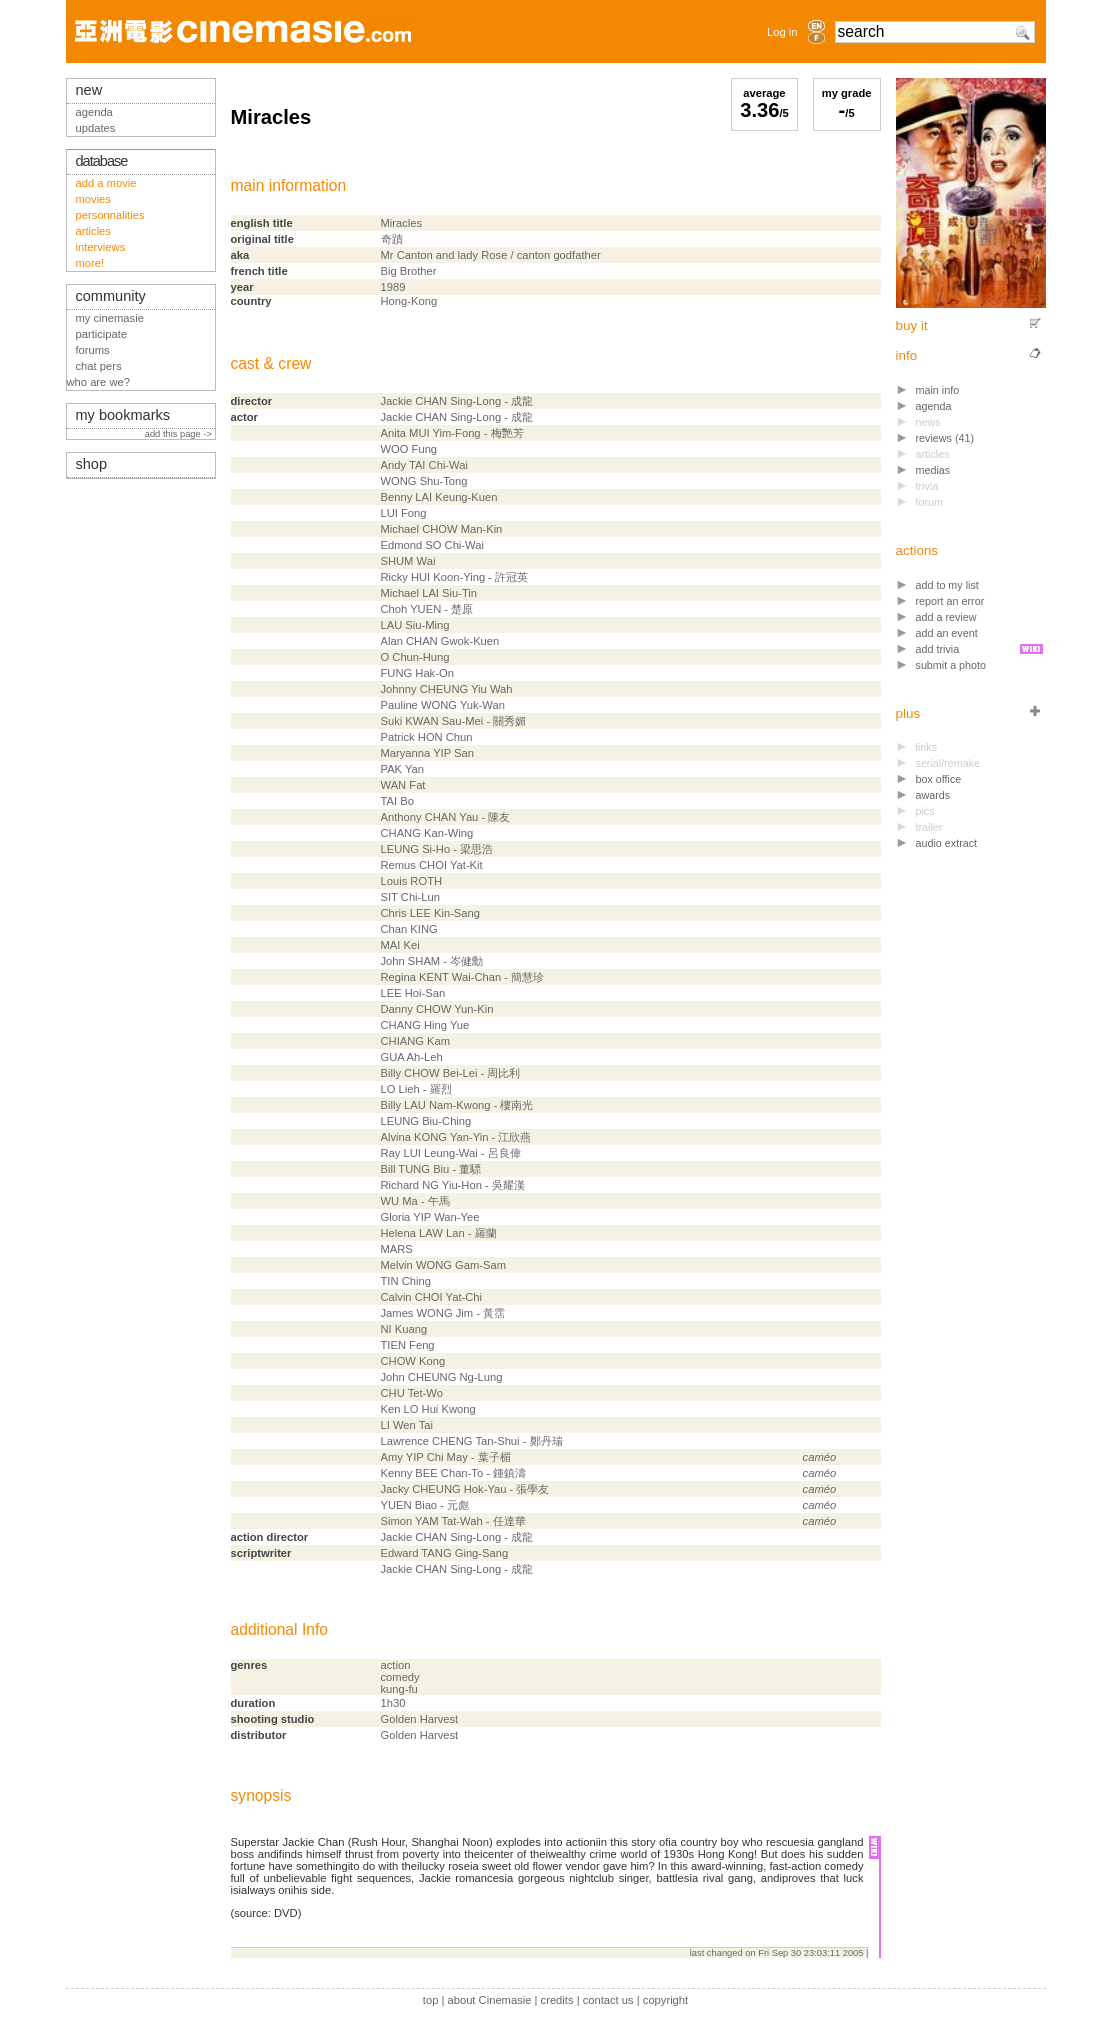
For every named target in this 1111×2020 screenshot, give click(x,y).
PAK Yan (403, 769)
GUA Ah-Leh (412, 1057)
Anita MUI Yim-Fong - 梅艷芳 (452, 433)
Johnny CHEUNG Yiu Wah (447, 689)
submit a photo (951, 665)
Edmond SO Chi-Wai (432, 545)
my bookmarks (123, 415)
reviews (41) (945, 438)
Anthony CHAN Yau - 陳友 (446, 817)
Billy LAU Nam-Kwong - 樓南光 (457, 1105)
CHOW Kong (413, 1361)
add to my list (947, 585)
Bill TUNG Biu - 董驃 (431, 1169)
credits (557, 2000)
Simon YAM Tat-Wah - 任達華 (453, 1521)
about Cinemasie (489, 2000)
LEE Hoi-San (413, 993)
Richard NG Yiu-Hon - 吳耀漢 (453, 1185)
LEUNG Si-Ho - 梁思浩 (437, 849)
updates (96, 128)
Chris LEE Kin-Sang (431, 913)
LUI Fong (404, 513)
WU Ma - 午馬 (415, 1201)
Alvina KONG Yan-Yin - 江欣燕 (456, 1137)
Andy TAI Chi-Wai (424, 465)
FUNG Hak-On (417, 673)
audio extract (947, 843)
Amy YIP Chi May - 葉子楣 (446, 1457)
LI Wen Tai (407, 1425)
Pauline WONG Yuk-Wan (443, 705)
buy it (912, 325)
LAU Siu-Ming (415, 625)
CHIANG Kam (416, 1041)
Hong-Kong (409, 301)
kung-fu (399, 1689)
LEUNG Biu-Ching (426, 1121)
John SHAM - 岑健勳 (432, 961)
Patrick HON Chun (427, 737)
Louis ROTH (412, 881)
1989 (393, 287)
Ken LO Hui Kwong (428, 1409)
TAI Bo (397, 801)
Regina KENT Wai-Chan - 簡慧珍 (463, 977)
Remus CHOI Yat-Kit (432, 865)
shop (92, 464)
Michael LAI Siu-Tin (429, 593)
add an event (947, 633)
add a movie (106, 183)
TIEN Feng (408, 1345)
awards (933, 795)
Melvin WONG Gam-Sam (444, 1265)
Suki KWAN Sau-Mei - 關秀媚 (454, 721)
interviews (101, 247)
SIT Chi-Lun (411, 897)
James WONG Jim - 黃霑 (443, 1313)
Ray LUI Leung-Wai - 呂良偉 (451, 1153)
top (431, 2000)
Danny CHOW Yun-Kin (437, 1009)
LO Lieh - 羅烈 (416, 1089)
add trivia (938, 649)
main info (938, 390)
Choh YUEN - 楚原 (427, 609)
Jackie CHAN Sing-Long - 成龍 (457, 401)
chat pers (99, 366)
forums (93, 350)
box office (939, 779)
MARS (397, 1249)
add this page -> (180, 434)
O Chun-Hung (415, 657)
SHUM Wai (408, 561)
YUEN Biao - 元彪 (425, 1505)
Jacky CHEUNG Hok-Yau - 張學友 (465, 1489)
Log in (782, 32)
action (396, 1665)
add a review (946, 617)
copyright (665, 2000)
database (102, 161)
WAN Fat (403, 785)
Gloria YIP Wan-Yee (430, 1217)
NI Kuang (404, 1329)
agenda (934, 406)
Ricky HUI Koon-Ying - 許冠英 (455, 577)
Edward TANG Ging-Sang (445, 1553)
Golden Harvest (420, 1719)
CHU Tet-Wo (412, 1393)
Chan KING (409, 929)
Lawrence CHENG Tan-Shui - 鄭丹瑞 (472, 1441)
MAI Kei (400, 945)
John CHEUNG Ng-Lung (442, 1377)
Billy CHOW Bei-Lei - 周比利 (451, 1073)
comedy (400, 1677)
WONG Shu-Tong (424, 481)
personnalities (110, 215)
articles (93, 231)
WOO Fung (409, 449)
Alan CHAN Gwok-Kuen (440, 641)
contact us (608, 2000)
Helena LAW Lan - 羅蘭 (439, 1233)
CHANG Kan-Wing (427, 833)
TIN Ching (406, 1281)
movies (93, 199)
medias (933, 470)
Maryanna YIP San (428, 753)
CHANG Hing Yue (425, 1025)
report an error (950, 601)
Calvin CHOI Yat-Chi (432, 1297)
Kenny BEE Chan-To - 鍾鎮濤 (454, 1473)
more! (90, 263)
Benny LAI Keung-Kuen (439, 497)
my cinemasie (110, 318)
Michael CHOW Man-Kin (442, 529)
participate (102, 334)
